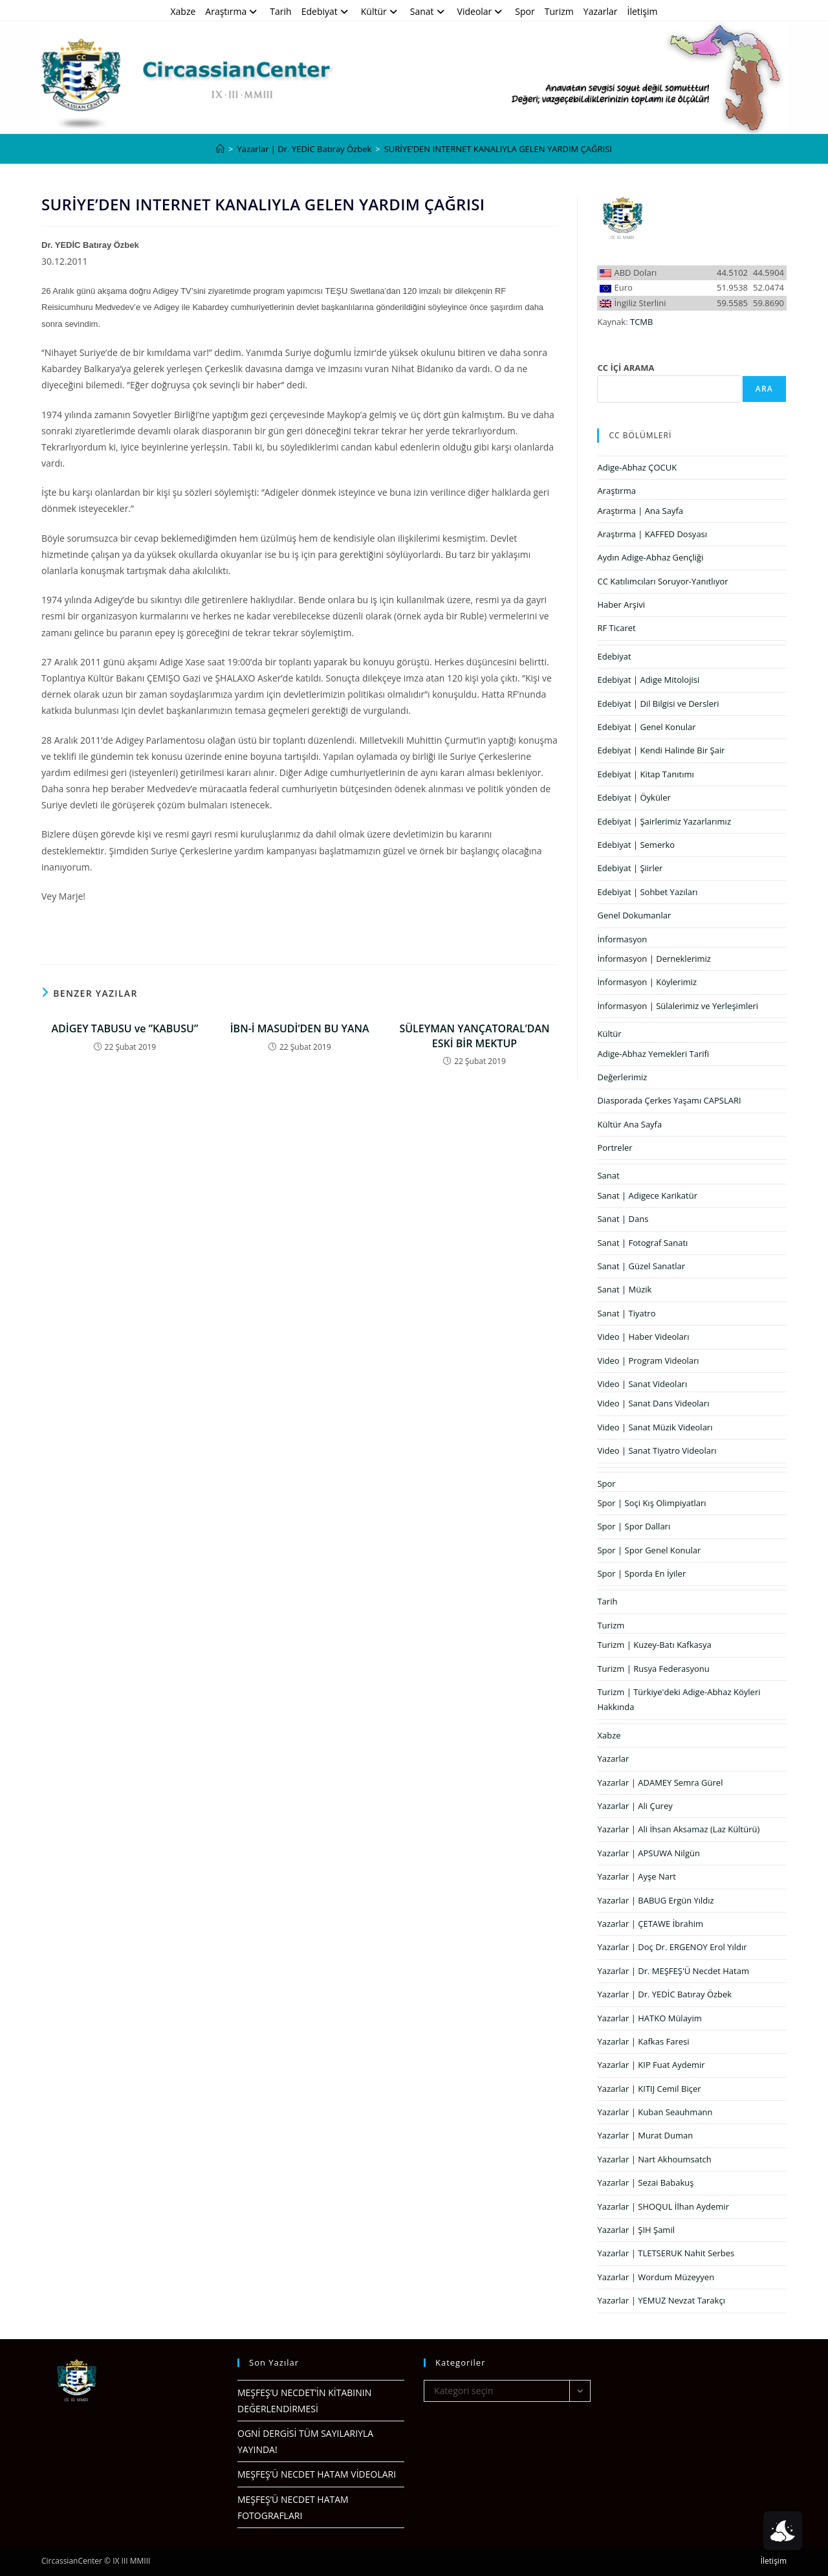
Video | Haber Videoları (643, 1336)
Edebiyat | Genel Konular (646, 727)
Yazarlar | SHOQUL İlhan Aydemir (663, 2206)
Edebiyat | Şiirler (629, 868)
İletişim (642, 11)
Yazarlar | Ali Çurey (634, 1806)
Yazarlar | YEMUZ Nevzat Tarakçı (660, 2300)
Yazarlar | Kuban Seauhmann (654, 2112)
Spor (524, 11)
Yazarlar (600, 11)
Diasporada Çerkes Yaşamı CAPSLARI (669, 1100)
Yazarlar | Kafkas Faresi (643, 2041)
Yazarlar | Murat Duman (645, 2135)
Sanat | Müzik (624, 1289)
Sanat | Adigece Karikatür (647, 1195)
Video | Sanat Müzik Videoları (654, 1427)
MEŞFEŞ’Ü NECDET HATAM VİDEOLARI (316, 2474)
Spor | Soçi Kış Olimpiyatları (651, 1503)
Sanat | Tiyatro (626, 1313)
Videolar (481, 11)
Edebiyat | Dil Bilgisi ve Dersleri (658, 703)
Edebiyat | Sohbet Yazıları (647, 892)
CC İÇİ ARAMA (625, 367)
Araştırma (232, 11)
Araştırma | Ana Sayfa (640, 510)
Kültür (380, 11)
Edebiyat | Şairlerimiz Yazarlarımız (664, 821)
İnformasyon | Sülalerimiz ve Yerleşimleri (677, 1006)
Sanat (429, 11)
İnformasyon (622, 939)
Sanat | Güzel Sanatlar (641, 1266)
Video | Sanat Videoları (642, 1384)
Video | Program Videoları (648, 1360)
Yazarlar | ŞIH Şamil (636, 2230)
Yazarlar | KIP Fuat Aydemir (650, 2065)
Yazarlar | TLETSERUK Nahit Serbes (665, 2253)
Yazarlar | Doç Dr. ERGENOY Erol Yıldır (671, 1947)
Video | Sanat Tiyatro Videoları (656, 1450)
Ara (764, 388)
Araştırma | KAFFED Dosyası (652, 534)
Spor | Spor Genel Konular (649, 1550)
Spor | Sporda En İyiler (641, 1573)
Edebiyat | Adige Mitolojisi (648, 679)
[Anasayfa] (220, 149)
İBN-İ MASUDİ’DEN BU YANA (299, 1028)
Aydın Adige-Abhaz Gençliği (650, 557)
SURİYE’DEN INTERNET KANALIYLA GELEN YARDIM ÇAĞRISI (498, 149)
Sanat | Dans (622, 1219)
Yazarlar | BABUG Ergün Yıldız (655, 1900)
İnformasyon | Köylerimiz (647, 982)
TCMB (641, 322)
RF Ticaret (616, 628)
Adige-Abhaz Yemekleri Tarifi (653, 1054)
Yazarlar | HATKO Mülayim (649, 2018)
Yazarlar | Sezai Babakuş (645, 2182)
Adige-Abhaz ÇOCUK (637, 467)
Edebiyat (326, 11)
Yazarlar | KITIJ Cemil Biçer (649, 2088)
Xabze (182, 11)
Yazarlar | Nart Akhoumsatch (654, 2159)
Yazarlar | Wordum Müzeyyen (655, 2277)
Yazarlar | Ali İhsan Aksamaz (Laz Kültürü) (678, 1829)
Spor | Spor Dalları (633, 1526)
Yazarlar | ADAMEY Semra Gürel (660, 1782)
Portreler (614, 1147)
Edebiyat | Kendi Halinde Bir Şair (660, 750)
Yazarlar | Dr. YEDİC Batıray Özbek (664, 1994)
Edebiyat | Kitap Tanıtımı (645, 774)
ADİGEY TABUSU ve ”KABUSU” (125, 1028)
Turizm (559, 11)
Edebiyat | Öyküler (633, 797)
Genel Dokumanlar (634, 915)
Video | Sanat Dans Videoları (653, 1403)
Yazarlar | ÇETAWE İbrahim (650, 1923)
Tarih (280, 11)
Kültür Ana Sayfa (629, 1124)
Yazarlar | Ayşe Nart (636, 1876)
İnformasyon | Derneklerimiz (654, 958)
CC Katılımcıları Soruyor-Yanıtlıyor (662, 581)
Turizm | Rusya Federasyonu (653, 1668)
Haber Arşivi (621, 604)
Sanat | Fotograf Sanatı (642, 1243)
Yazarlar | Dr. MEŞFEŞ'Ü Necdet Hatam (672, 1971)
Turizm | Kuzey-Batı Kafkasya (654, 1644)
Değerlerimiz (622, 1077)
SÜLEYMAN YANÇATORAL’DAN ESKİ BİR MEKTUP (474, 1035)
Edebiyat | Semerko (636, 844)
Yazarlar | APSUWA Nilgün (648, 1853)
